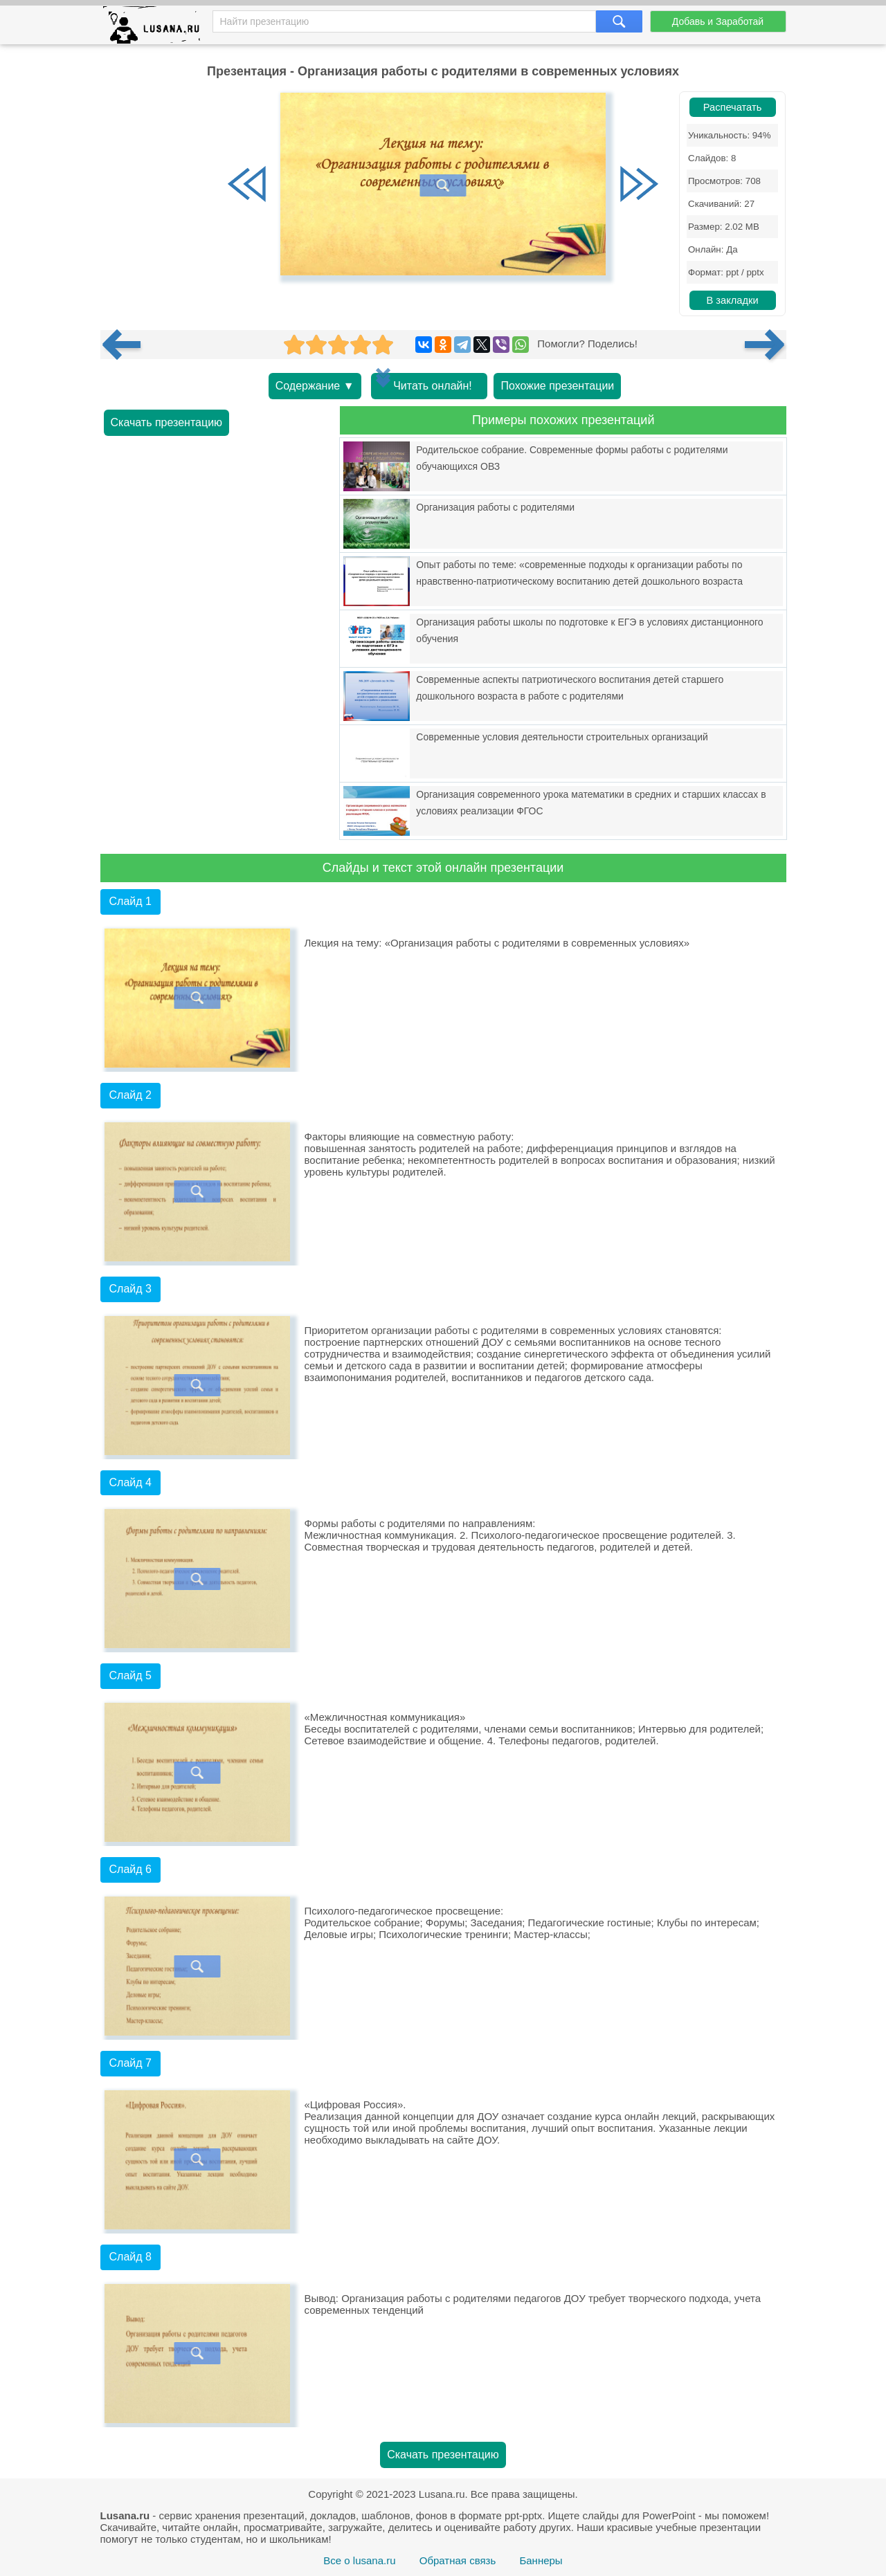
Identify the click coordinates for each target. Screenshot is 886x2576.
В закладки (732, 300)
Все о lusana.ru (359, 2560)
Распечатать (732, 107)
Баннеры (540, 2560)
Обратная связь (457, 2560)
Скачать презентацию (167, 422)
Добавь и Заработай (717, 21)
